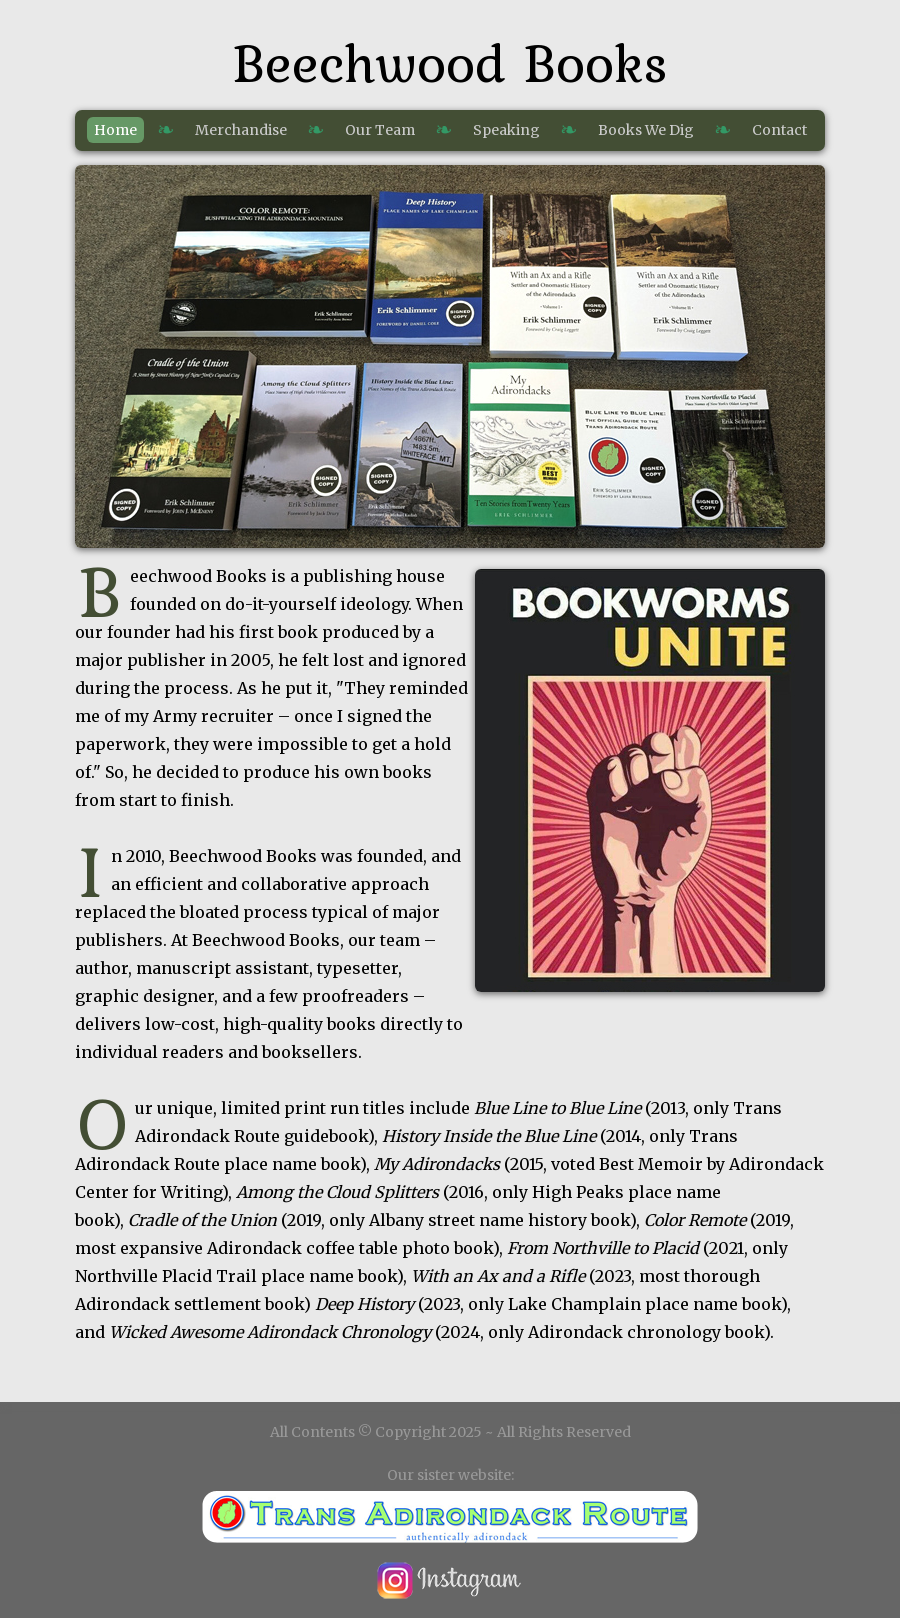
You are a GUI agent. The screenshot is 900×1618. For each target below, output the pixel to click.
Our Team (380, 130)
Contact (779, 130)
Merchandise (241, 130)
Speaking (506, 130)
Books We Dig (646, 130)
